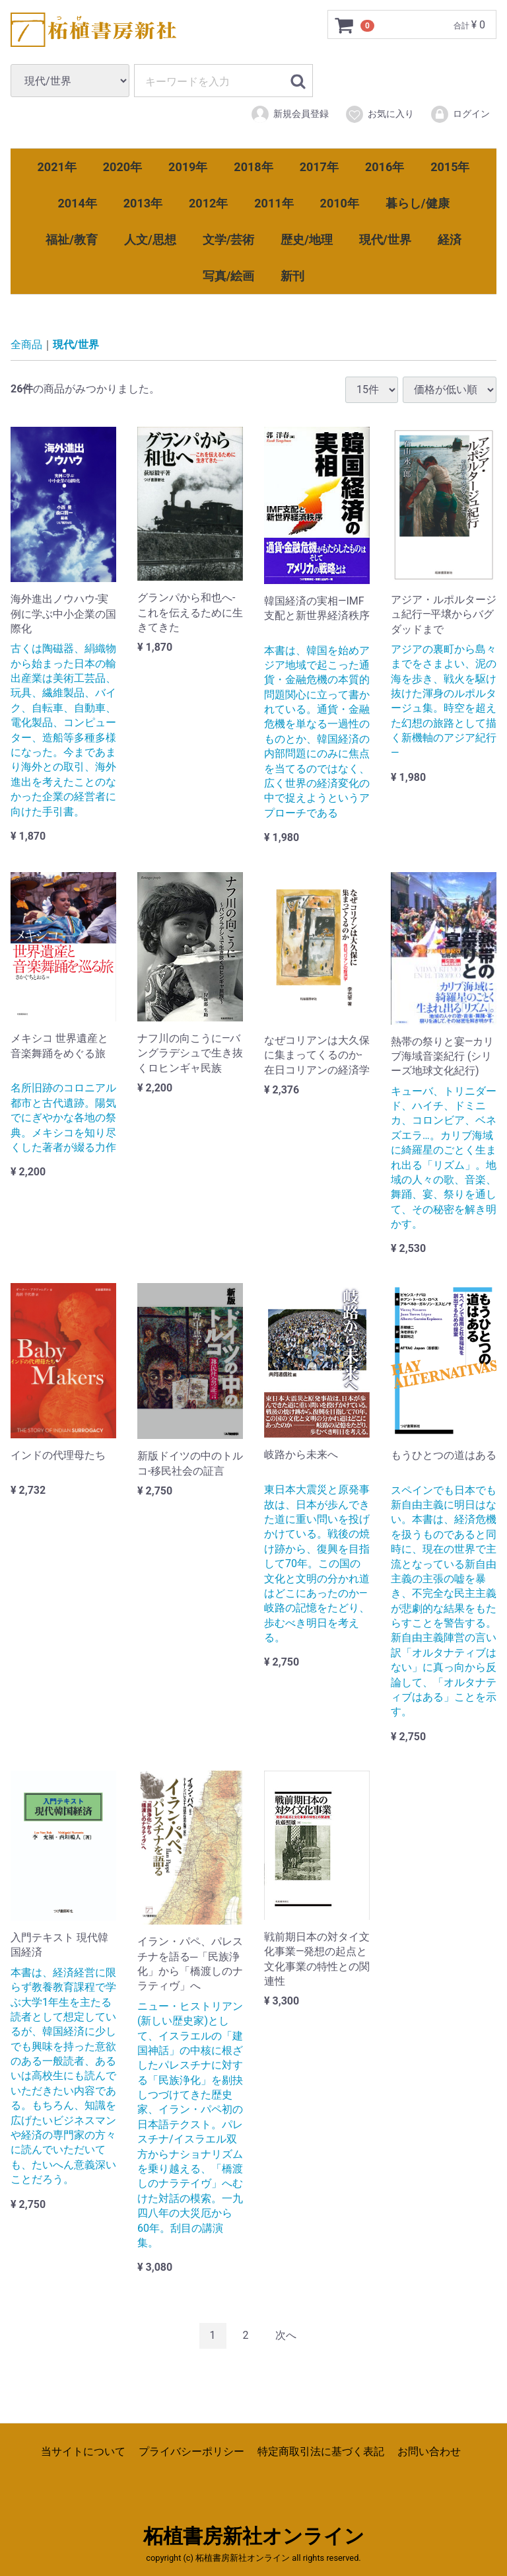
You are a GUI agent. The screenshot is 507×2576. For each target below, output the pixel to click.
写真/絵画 (229, 276)
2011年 (273, 203)
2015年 (449, 167)
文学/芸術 (229, 239)
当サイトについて (83, 2451)
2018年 (253, 167)
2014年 (76, 203)
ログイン (460, 114)
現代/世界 (385, 239)
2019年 (187, 167)
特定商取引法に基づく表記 (320, 2451)
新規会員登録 (289, 114)
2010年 (339, 203)
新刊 (292, 276)
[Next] (286, 2336)
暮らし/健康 (418, 203)
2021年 (57, 167)
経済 (449, 239)
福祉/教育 (72, 239)
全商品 (26, 344)
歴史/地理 (307, 239)
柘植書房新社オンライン (253, 2536)
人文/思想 (150, 239)
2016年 (384, 167)
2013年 (142, 203)
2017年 (319, 167)
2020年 (122, 167)
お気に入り (379, 114)
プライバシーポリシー (191, 2451)
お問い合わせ (429, 2451)
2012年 (208, 203)
